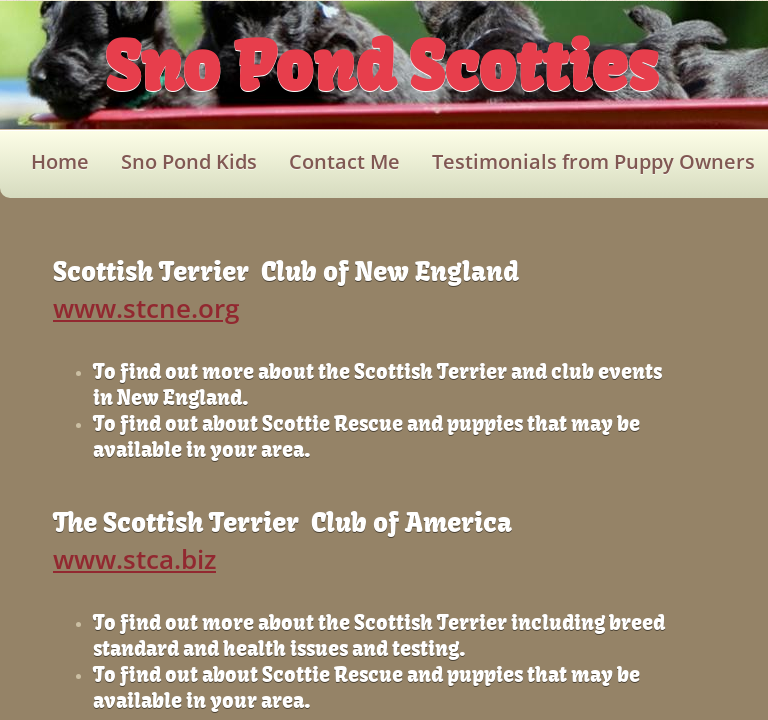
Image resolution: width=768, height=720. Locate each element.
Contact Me (344, 161)
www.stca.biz (134, 559)
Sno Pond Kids (189, 161)
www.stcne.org (146, 308)
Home (60, 161)
